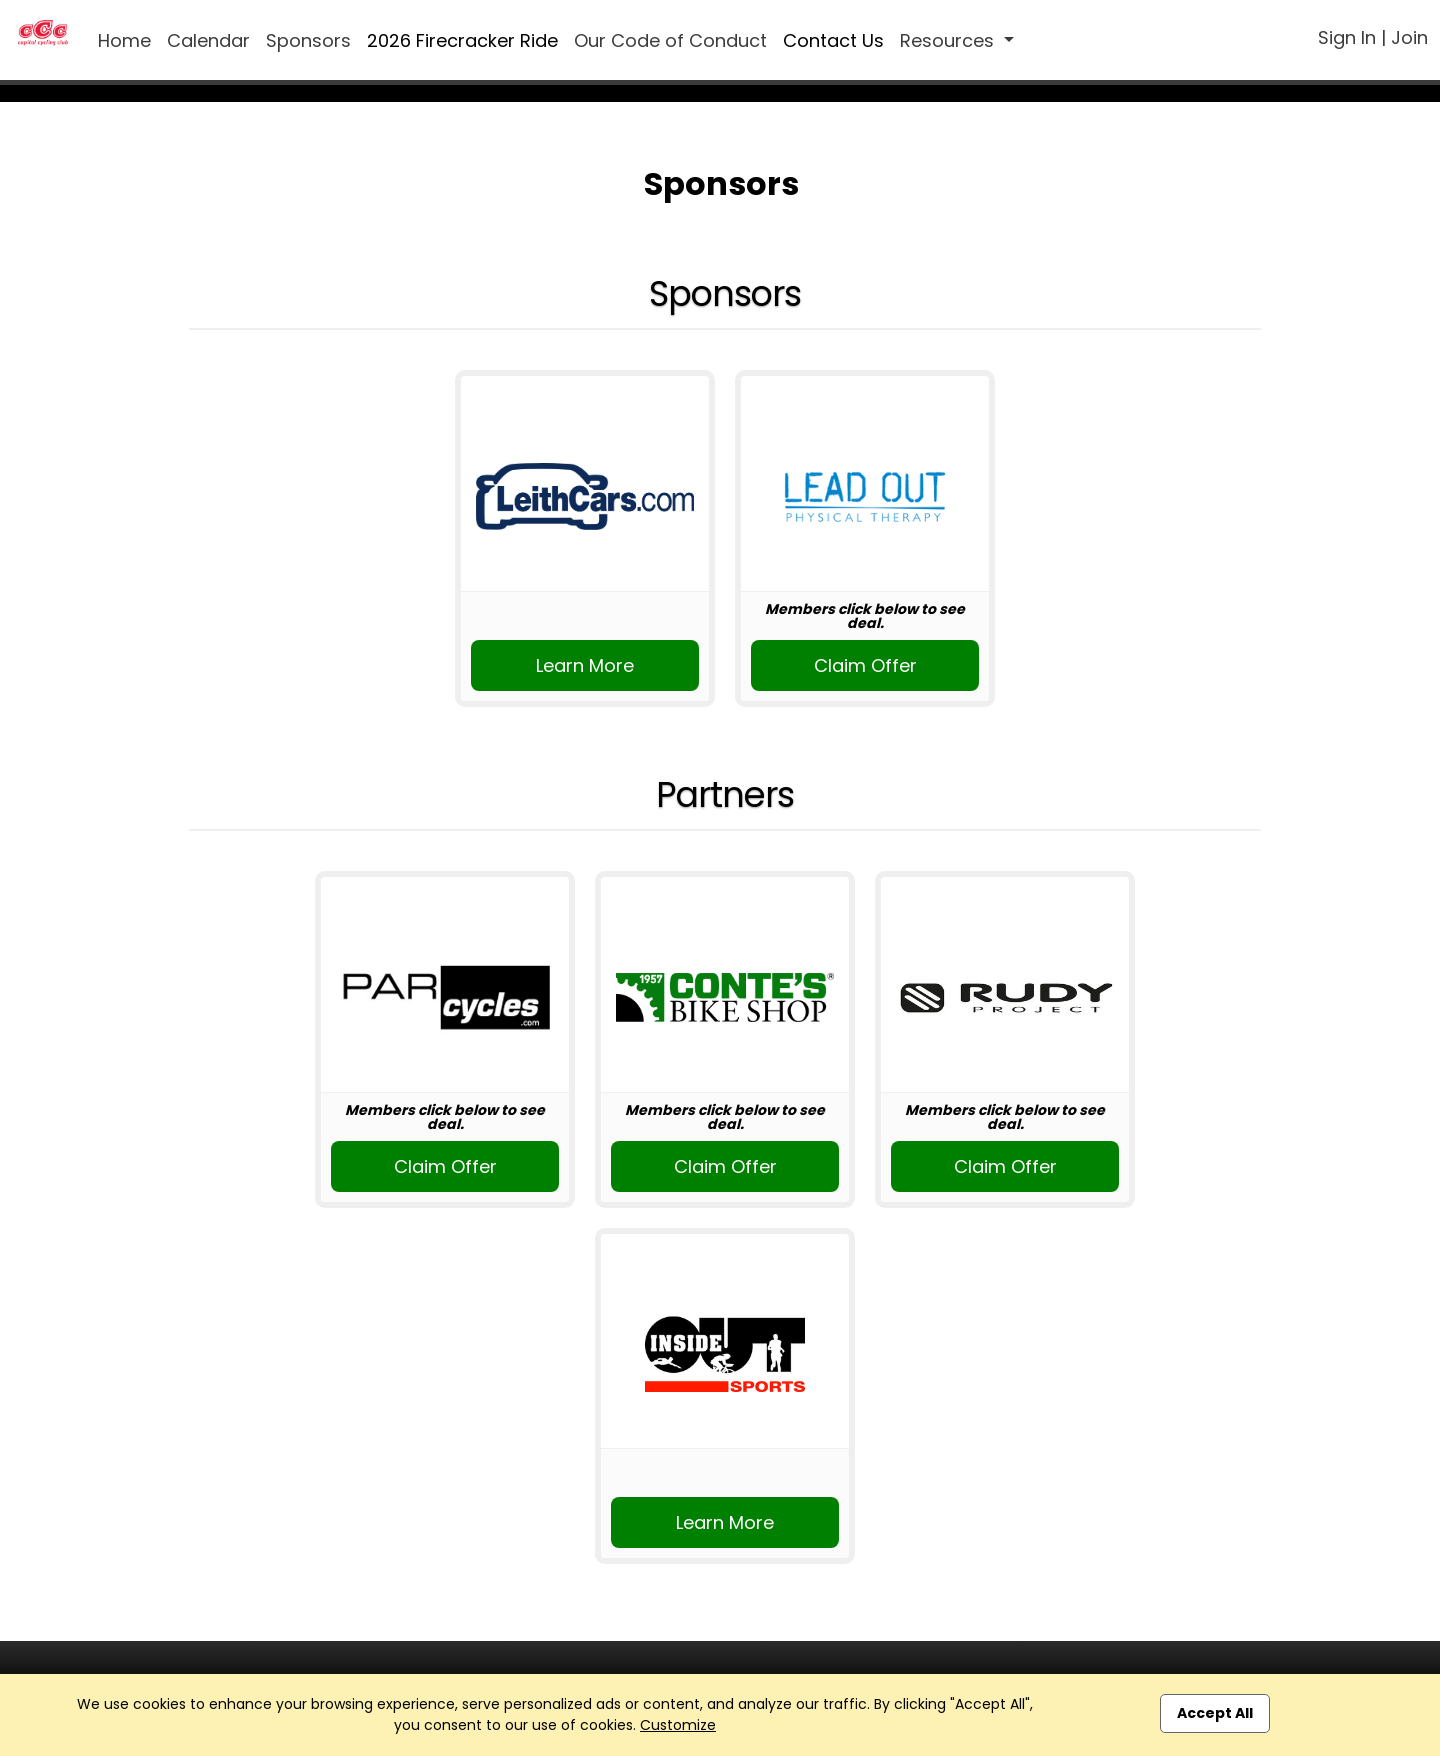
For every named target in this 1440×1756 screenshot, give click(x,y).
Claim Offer (865, 665)
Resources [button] (949, 40)
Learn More (585, 665)
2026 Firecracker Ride (462, 40)
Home (124, 40)
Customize (678, 1725)
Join (1409, 37)
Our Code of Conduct (670, 40)
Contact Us (833, 40)
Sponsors (308, 40)
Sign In (1347, 37)
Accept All (1215, 1713)
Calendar (208, 40)
